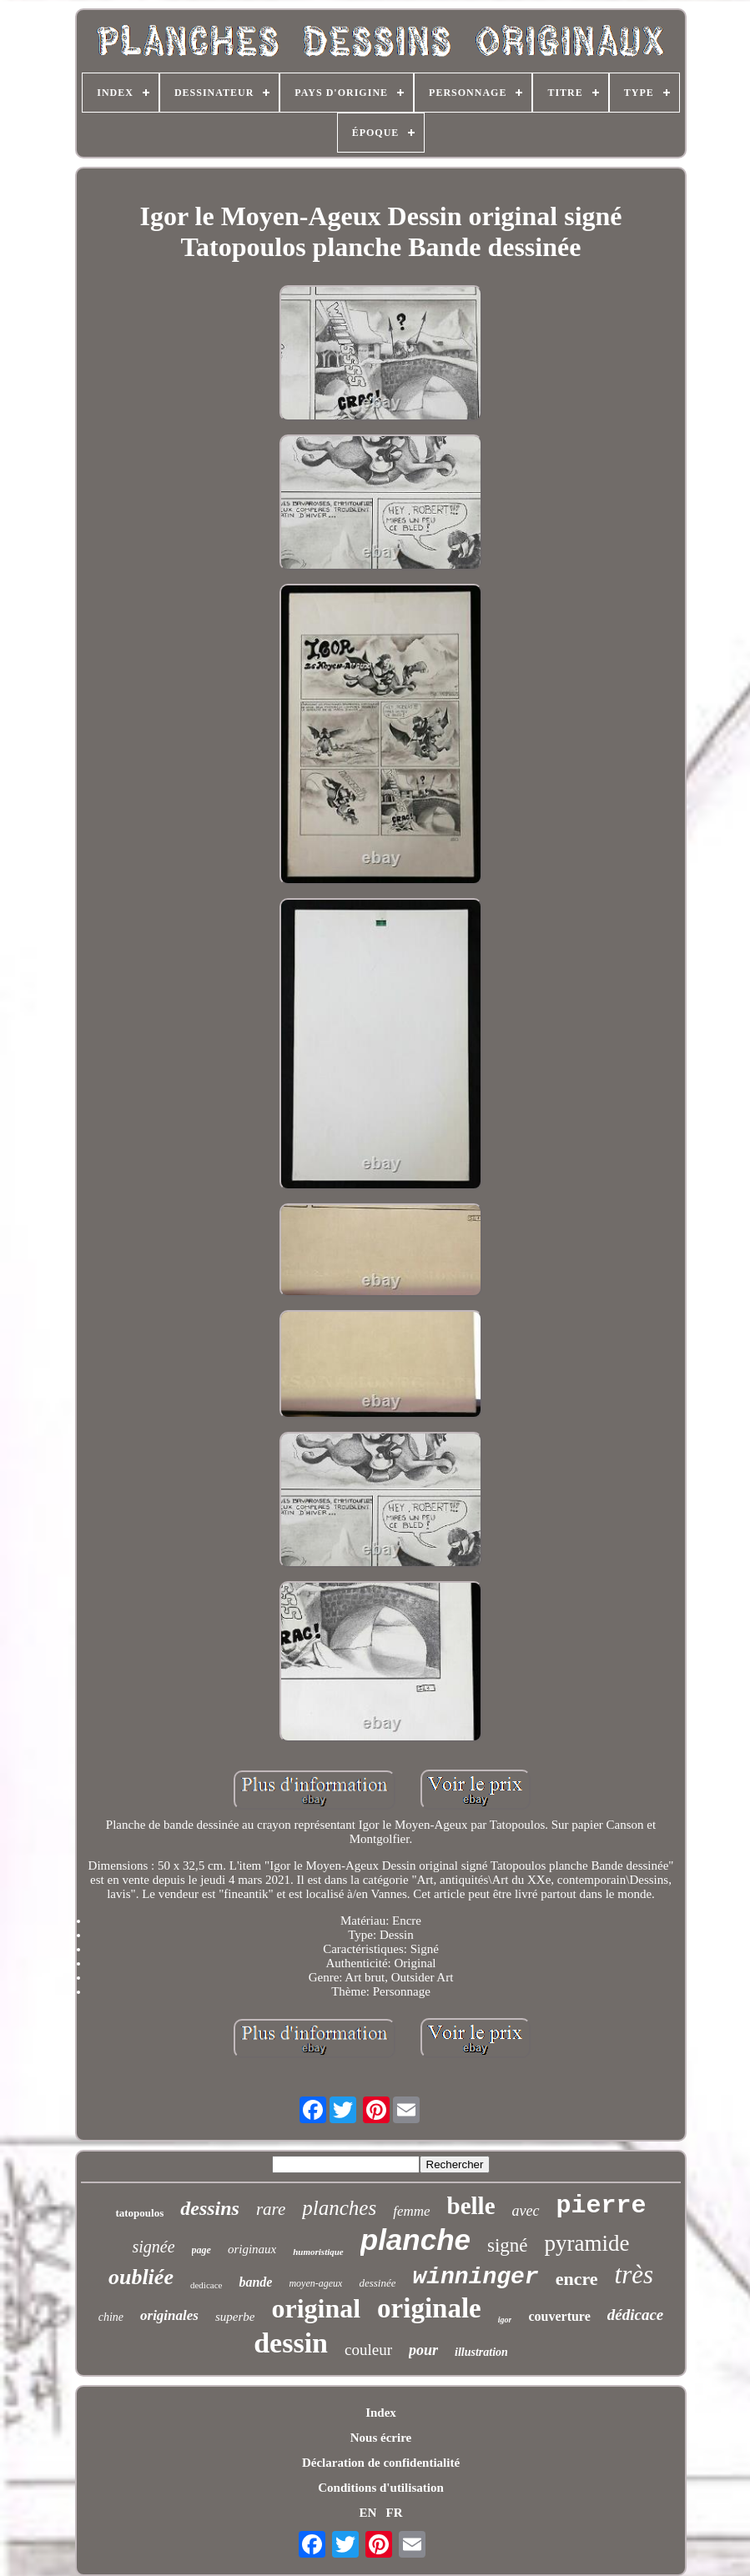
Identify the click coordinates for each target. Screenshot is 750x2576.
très (634, 2274)
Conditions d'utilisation (380, 2487)
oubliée (141, 2277)
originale (429, 2308)
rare (270, 2209)
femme (411, 2211)
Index (380, 2412)
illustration (481, 2352)
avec (526, 2210)
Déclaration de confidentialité (381, 2462)
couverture (559, 2316)
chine (110, 2317)
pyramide (587, 2243)
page (201, 2250)
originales (169, 2315)
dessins (209, 2208)
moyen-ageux (315, 2283)
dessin (291, 2342)
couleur (368, 2349)
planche (415, 2239)
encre (577, 2278)
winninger (475, 2277)
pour (423, 2350)
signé (507, 2245)
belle (471, 2205)
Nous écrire (380, 2437)
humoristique (318, 2252)
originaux (252, 2249)
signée (153, 2246)
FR (394, 2512)
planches (339, 2208)
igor (505, 2319)
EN (367, 2512)
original (315, 2308)
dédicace (635, 2314)
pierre (601, 2206)
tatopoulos (139, 2213)
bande (255, 2282)
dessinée (377, 2283)
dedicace (206, 2285)
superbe (235, 2316)
